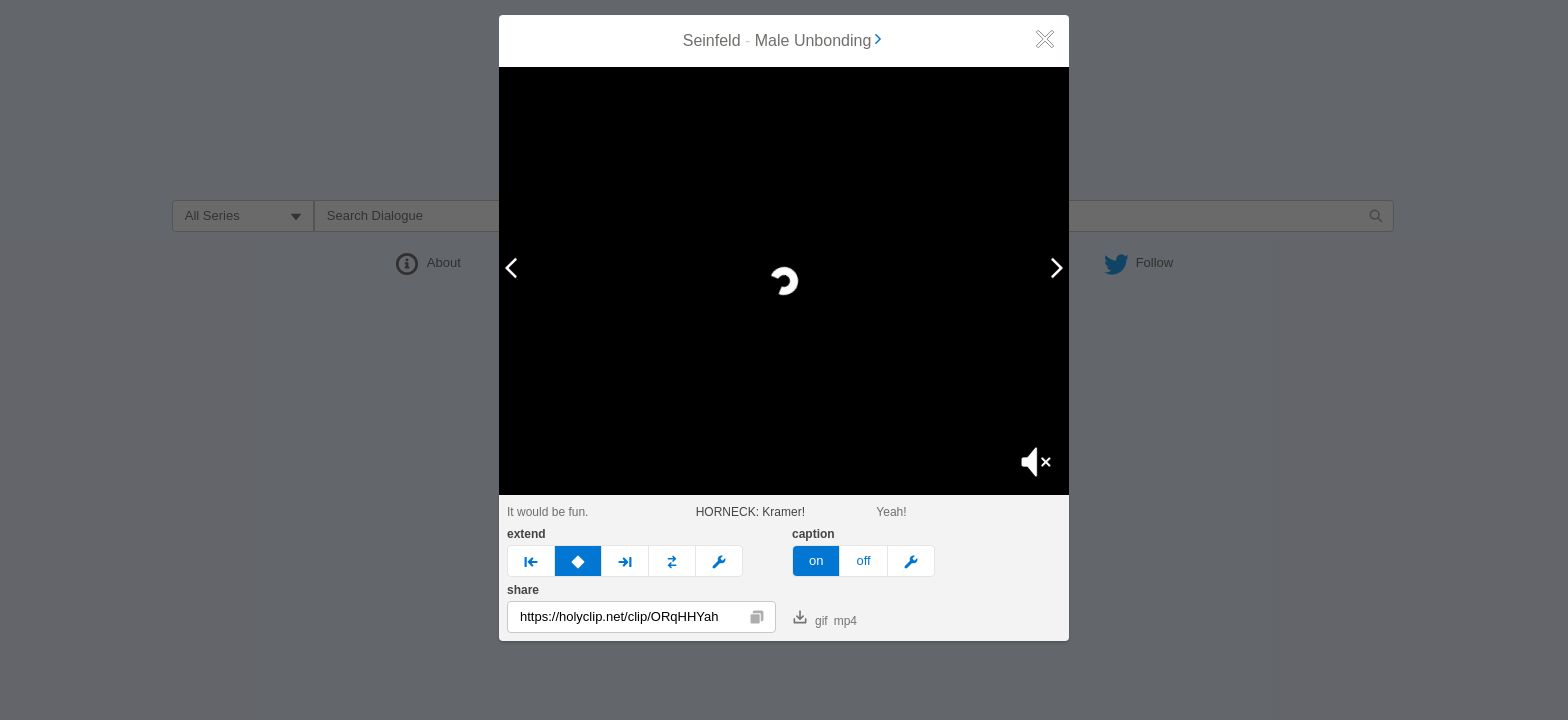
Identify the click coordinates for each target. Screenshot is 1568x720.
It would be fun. (547, 512)
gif (810, 619)
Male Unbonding (820, 40)
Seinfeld (712, 40)
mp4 (845, 621)
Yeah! (891, 512)
